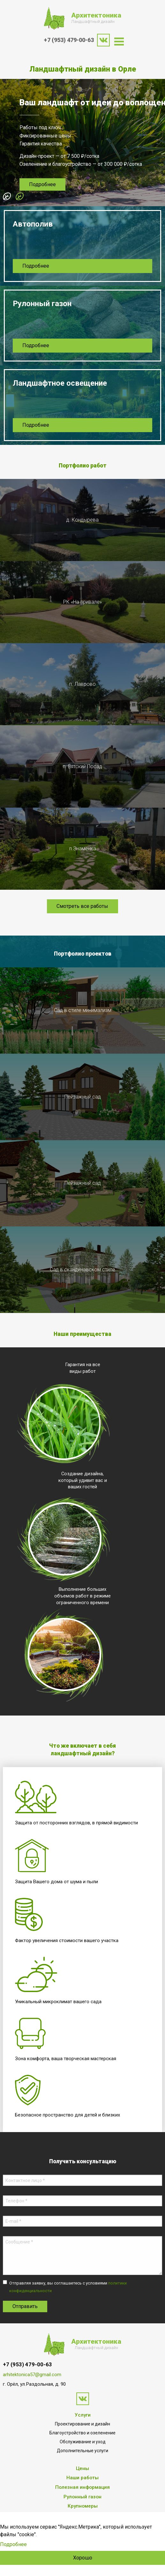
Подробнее (42, 184)
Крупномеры (83, 2506)
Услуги (83, 2415)
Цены (82, 2468)
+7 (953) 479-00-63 (69, 40)
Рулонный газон (82, 2497)
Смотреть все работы (82, 906)
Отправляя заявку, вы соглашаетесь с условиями (68, 2287)
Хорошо (82, 2558)
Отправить (25, 2306)
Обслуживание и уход (83, 2441)
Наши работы (82, 2478)
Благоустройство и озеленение (82, 2432)
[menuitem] (119, 41)
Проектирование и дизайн (82, 2423)
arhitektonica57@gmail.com (32, 2374)
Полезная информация (82, 2487)
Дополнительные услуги (82, 2450)
